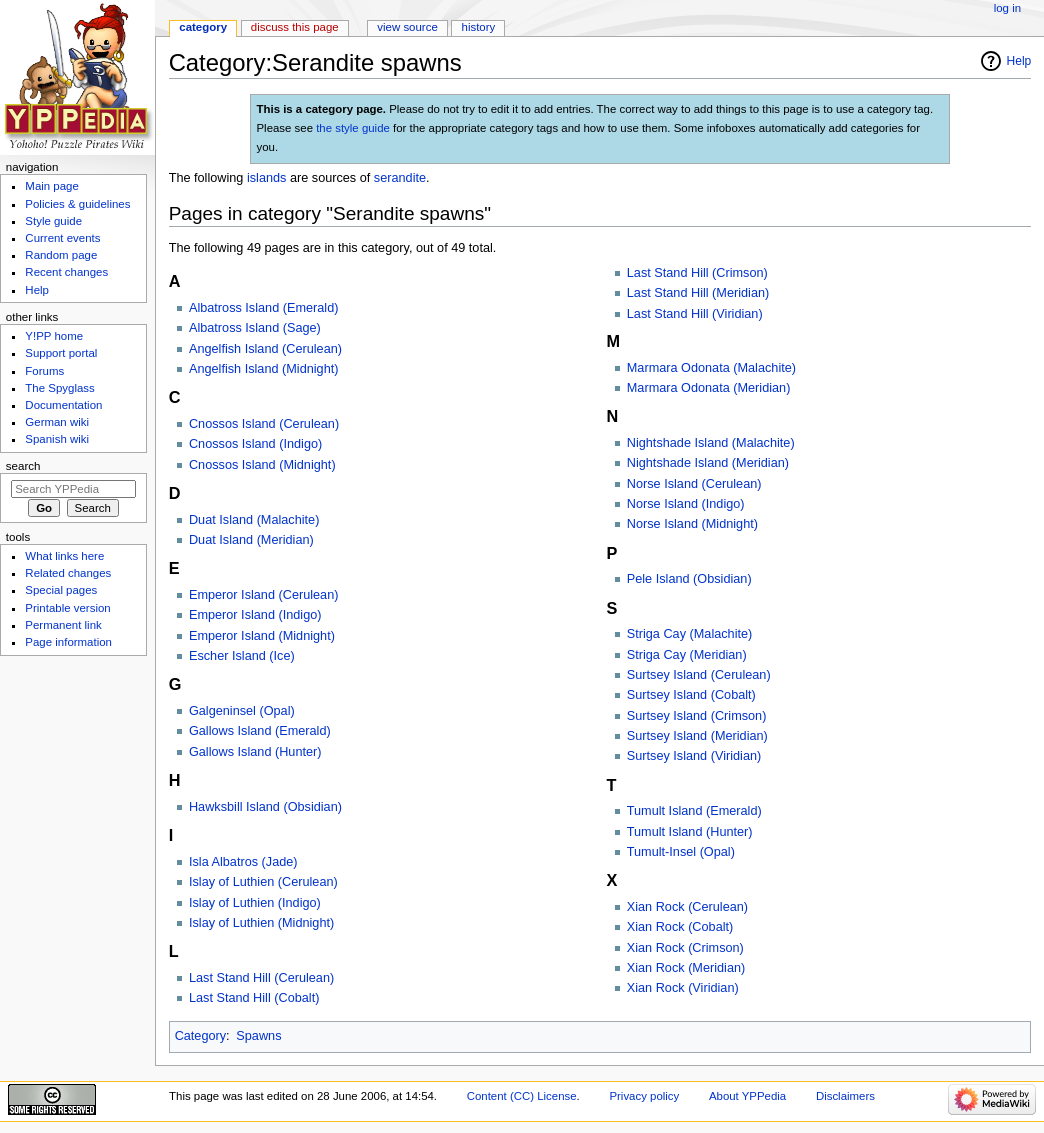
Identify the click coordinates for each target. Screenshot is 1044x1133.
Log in (1007, 8)
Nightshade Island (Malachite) (711, 443)
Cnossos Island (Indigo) (255, 444)
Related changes (68, 573)
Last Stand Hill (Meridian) (698, 293)
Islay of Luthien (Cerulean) (263, 882)
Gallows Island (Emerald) (260, 731)
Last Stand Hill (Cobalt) (254, 998)
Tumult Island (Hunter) (690, 832)
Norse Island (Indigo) (686, 504)
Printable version (67, 608)
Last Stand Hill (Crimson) (697, 273)
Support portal (61, 353)
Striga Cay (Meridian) (687, 655)
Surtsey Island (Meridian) (697, 736)
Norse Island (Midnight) (692, 524)
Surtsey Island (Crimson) (697, 716)
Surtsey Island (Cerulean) (699, 675)
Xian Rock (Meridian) (686, 968)
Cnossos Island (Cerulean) (264, 424)
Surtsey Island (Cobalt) (691, 695)
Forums (44, 371)
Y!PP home (54, 336)
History (479, 27)
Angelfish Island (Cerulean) (265, 349)
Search (23, 466)
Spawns (258, 1036)
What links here (64, 556)
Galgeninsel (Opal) (242, 711)
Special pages (61, 590)
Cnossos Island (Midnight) (262, 465)
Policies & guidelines (77, 204)
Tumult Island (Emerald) (694, 811)
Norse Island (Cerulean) (694, 484)
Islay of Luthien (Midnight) (261, 923)
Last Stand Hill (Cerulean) (261, 978)
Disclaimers (845, 1096)
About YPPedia (747, 1096)
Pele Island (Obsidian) (689, 579)
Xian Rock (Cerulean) (687, 907)
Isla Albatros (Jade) (243, 862)
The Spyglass (59, 388)
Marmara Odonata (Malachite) (711, 368)
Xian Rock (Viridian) (683, 988)
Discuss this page (295, 27)
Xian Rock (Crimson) (685, 948)
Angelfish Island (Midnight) (264, 369)
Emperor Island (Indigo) (255, 615)
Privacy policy (644, 1096)
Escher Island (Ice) (242, 656)
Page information (68, 642)
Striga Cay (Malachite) (690, 634)
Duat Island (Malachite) (254, 520)
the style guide (353, 128)
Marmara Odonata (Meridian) (709, 388)
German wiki (57, 422)
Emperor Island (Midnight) (262, 636)
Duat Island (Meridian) (251, 540)
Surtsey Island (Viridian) (694, 756)
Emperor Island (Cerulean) (264, 595)
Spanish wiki (57, 439)
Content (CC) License (522, 1096)
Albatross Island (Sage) (255, 328)
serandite (400, 178)
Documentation (63, 405)
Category (200, 1036)
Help (1019, 61)
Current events (62, 238)
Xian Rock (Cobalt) (680, 927)
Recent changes (66, 272)
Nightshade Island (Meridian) (708, 463)
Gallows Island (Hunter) (255, 752)
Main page (52, 186)
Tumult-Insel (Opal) (681, 852)
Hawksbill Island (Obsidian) (265, 807)
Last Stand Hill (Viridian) (695, 314)
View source (407, 27)
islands (267, 178)
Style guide (53, 221)
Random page (61, 255)
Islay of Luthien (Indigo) (255, 903)
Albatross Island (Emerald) (264, 308)
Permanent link (63, 625)
